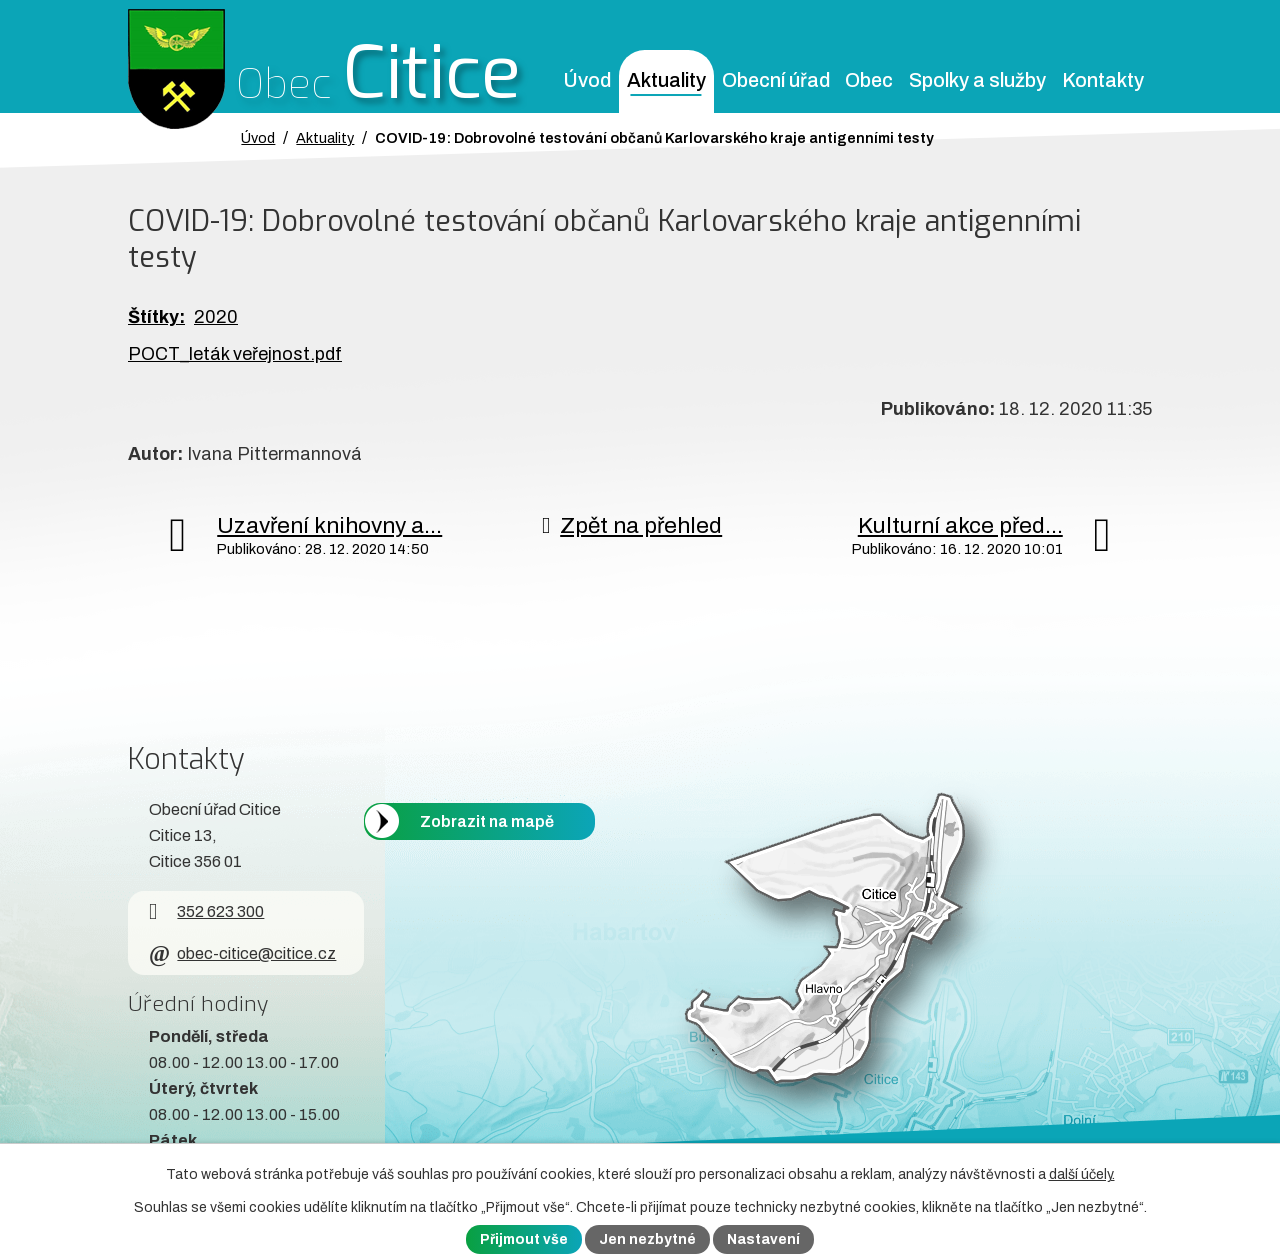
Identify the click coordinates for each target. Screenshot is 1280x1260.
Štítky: (156, 317)
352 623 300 (206, 911)
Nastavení (763, 1239)
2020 (216, 317)
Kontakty (1103, 80)
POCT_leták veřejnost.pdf (235, 354)
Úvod (587, 80)
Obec (869, 80)
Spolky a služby (977, 80)
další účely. (1082, 1174)
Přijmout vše (524, 1239)
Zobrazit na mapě (487, 820)
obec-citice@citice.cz (242, 953)
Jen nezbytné (647, 1239)
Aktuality (666, 80)
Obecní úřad (776, 80)
